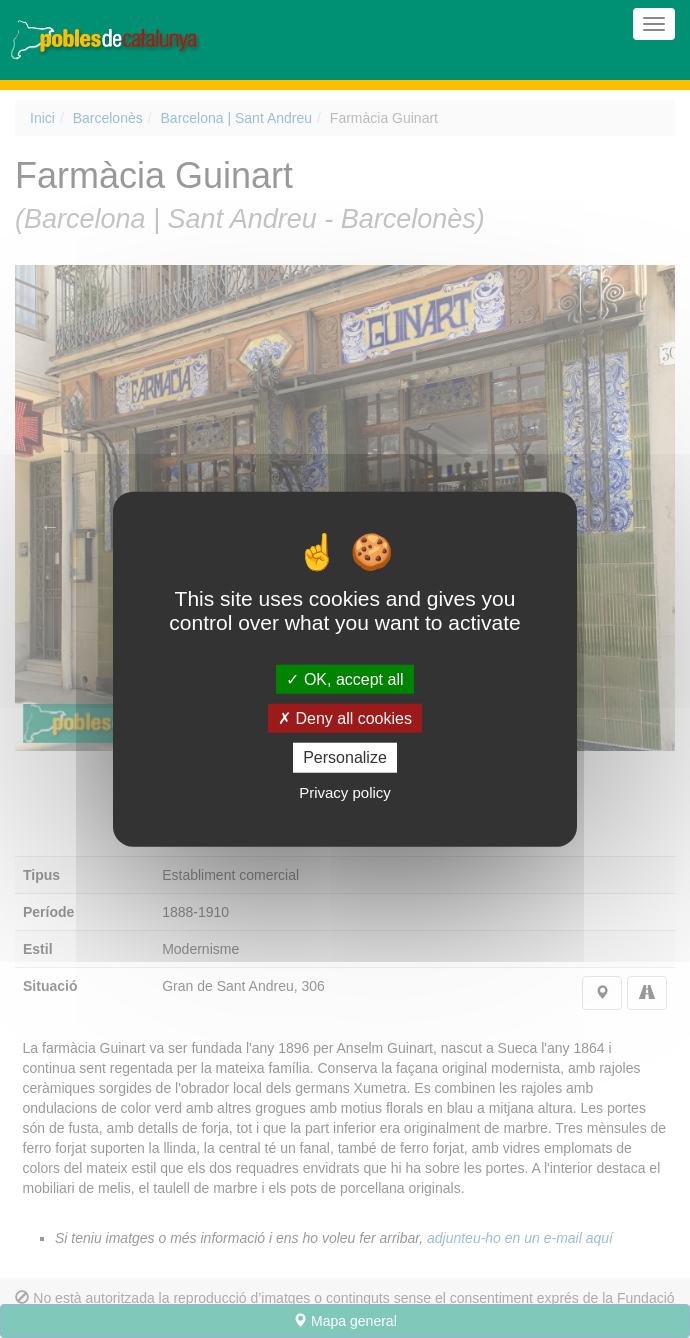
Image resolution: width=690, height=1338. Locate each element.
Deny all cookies (345, 718)
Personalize (345, 757)
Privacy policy (345, 791)
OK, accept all (344, 679)
